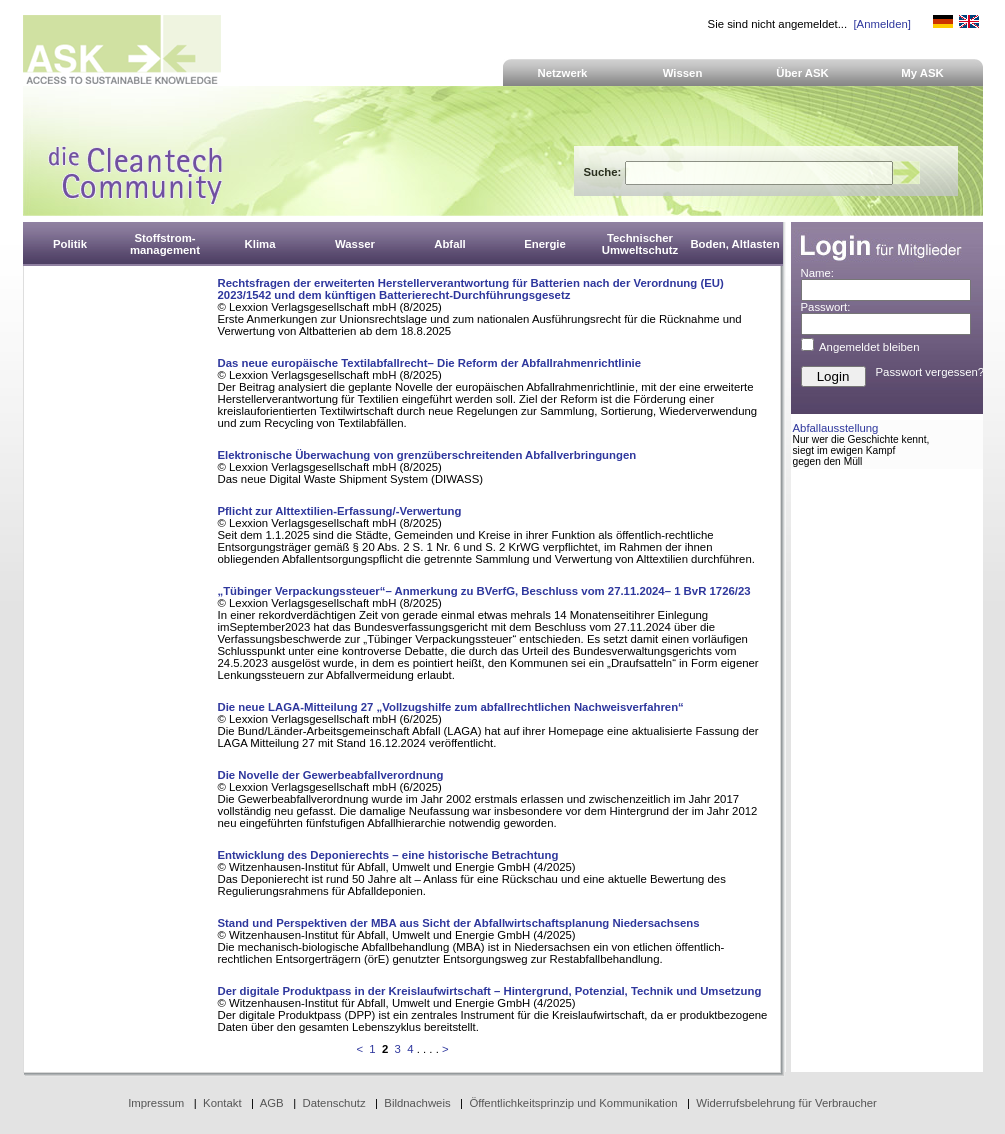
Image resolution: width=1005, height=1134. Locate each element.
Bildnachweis (417, 1103)
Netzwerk (563, 73)
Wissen (683, 73)
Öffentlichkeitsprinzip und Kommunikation (573, 1103)
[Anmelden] (881, 24)
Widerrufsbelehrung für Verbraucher (786, 1103)
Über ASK (802, 73)
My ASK (922, 73)
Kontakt (222, 1103)
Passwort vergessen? (930, 372)
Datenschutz (333, 1103)
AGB (272, 1103)
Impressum (156, 1103)
